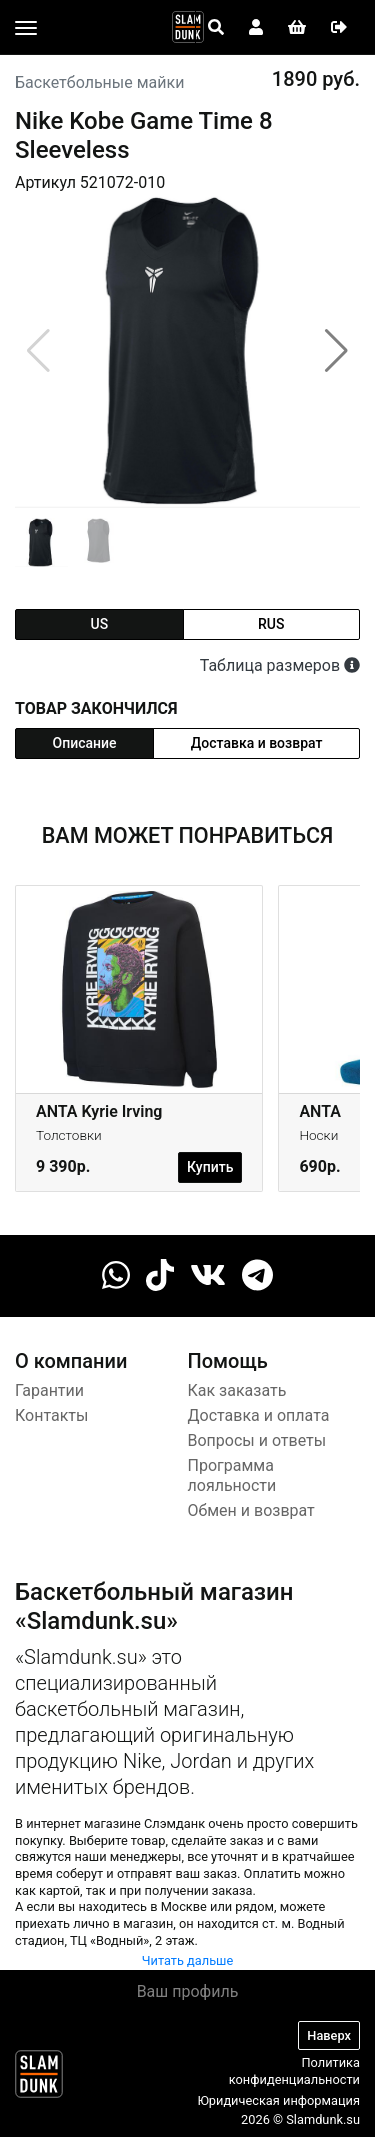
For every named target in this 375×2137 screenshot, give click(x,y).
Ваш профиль (188, 1991)
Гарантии (49, 1390)
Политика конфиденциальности (294, 2071)
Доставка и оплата (259, 1415)
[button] (336, 351)
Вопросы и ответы (257, 1440)
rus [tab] (271, 624)
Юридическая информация (278, 2100)
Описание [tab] (85, 743)
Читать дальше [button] (188, 1960)
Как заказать (237, 1390)
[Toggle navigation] (26, 28)
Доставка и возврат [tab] (257, 743)
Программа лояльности (232, 1476)
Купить (210, 1167)
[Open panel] (216, 28)
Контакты (51, 1415)
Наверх (329, 2035)
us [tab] (99, 624)
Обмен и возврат (251, 1510)
